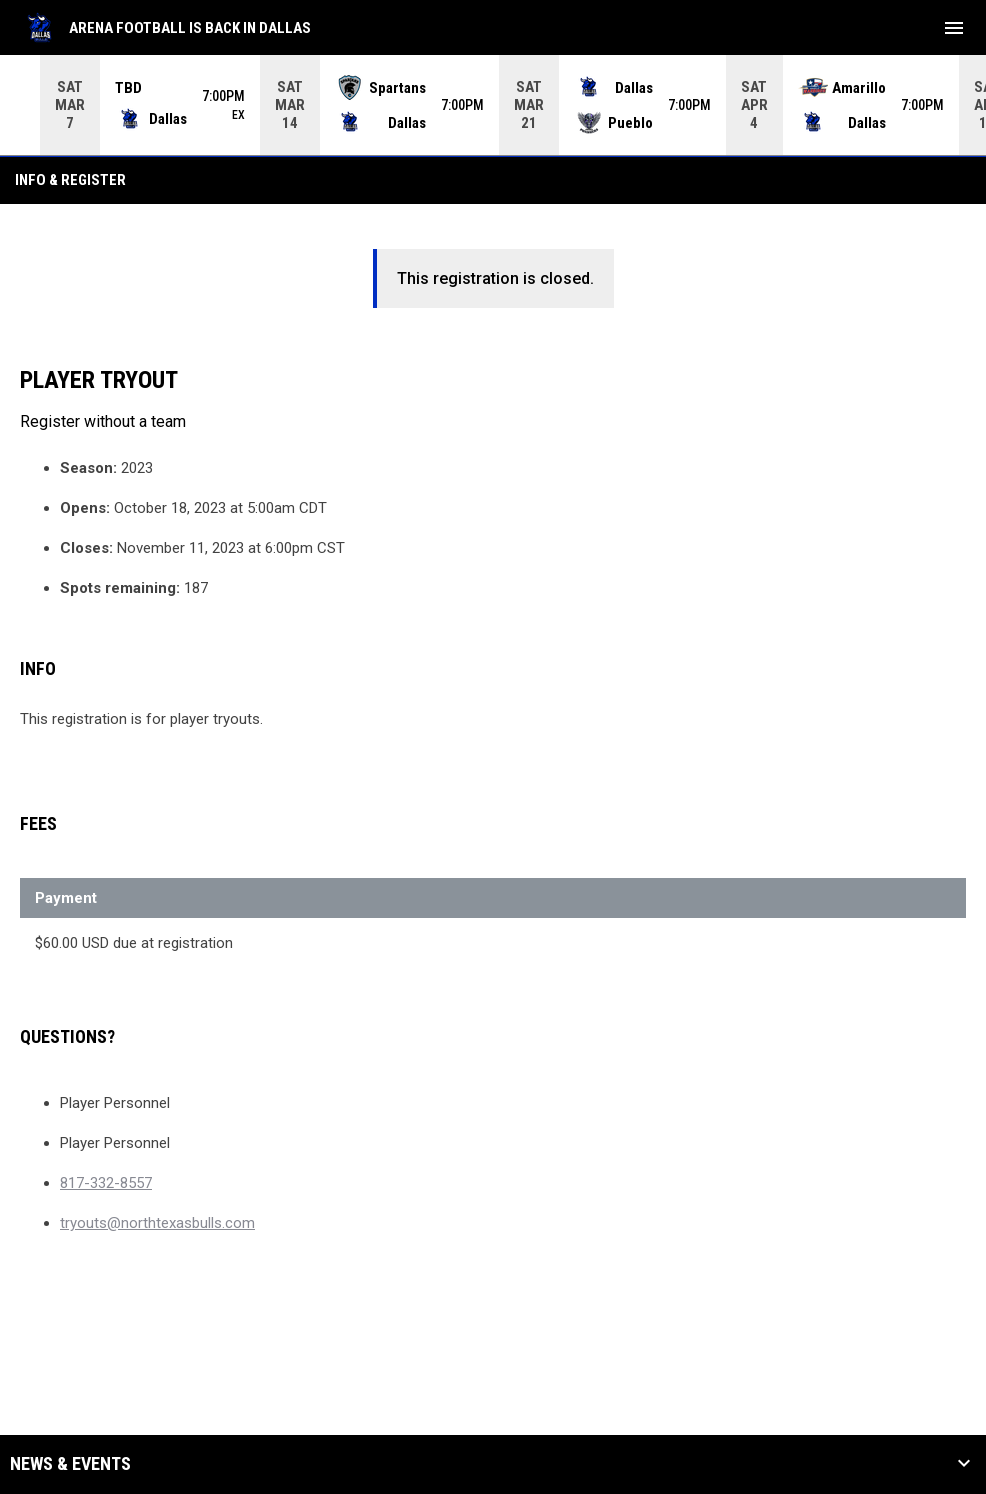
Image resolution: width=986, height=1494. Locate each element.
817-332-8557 (106, 1182)
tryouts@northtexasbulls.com (157, 1222)
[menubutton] (954, 28)
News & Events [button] (70, 1463)
